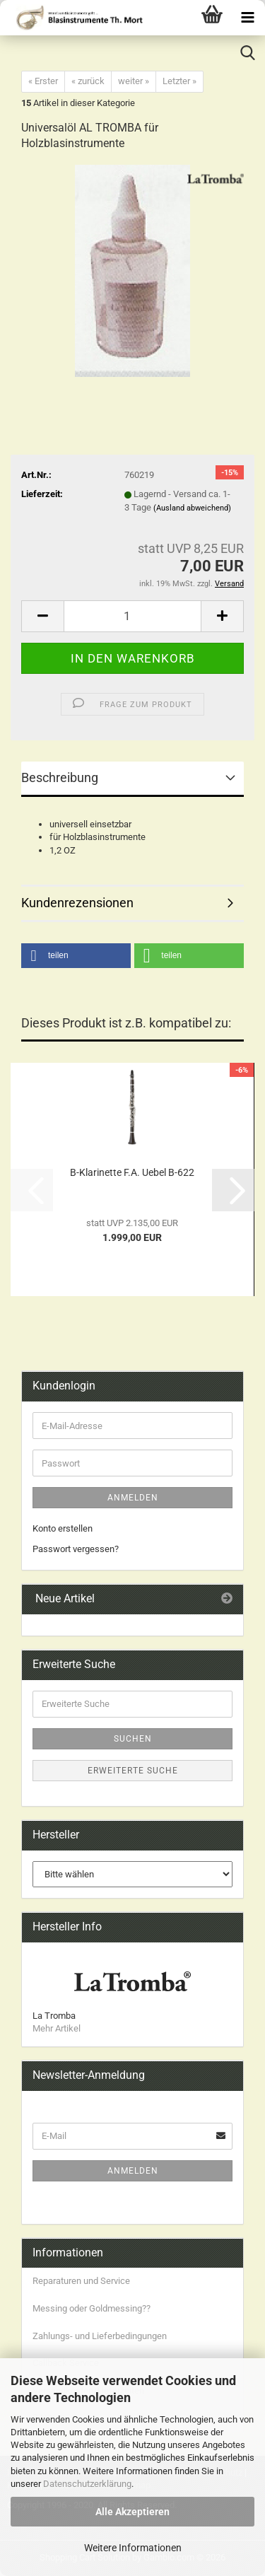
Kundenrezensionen (77, 902)
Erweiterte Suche (133, 1771)
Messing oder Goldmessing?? (92, 2308)
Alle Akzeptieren (132, 2511)
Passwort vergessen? (76, 1549)
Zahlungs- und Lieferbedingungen (100, 2336)
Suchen (133, 1739)
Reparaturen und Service (81, 2280)
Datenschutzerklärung (87, 2483)
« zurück (88, 81)
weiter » (133, 81)
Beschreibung (59, 777)
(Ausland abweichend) (192, 508)
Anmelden (132, 1498)
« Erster (43, 81)
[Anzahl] (132, 616)
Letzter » (179, 81)
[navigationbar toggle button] (247, 17)
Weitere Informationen (133, 2547)
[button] (42, 616)
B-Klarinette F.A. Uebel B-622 (132, 1172)
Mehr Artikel (57, 2028)
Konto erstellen (63, 1528)
